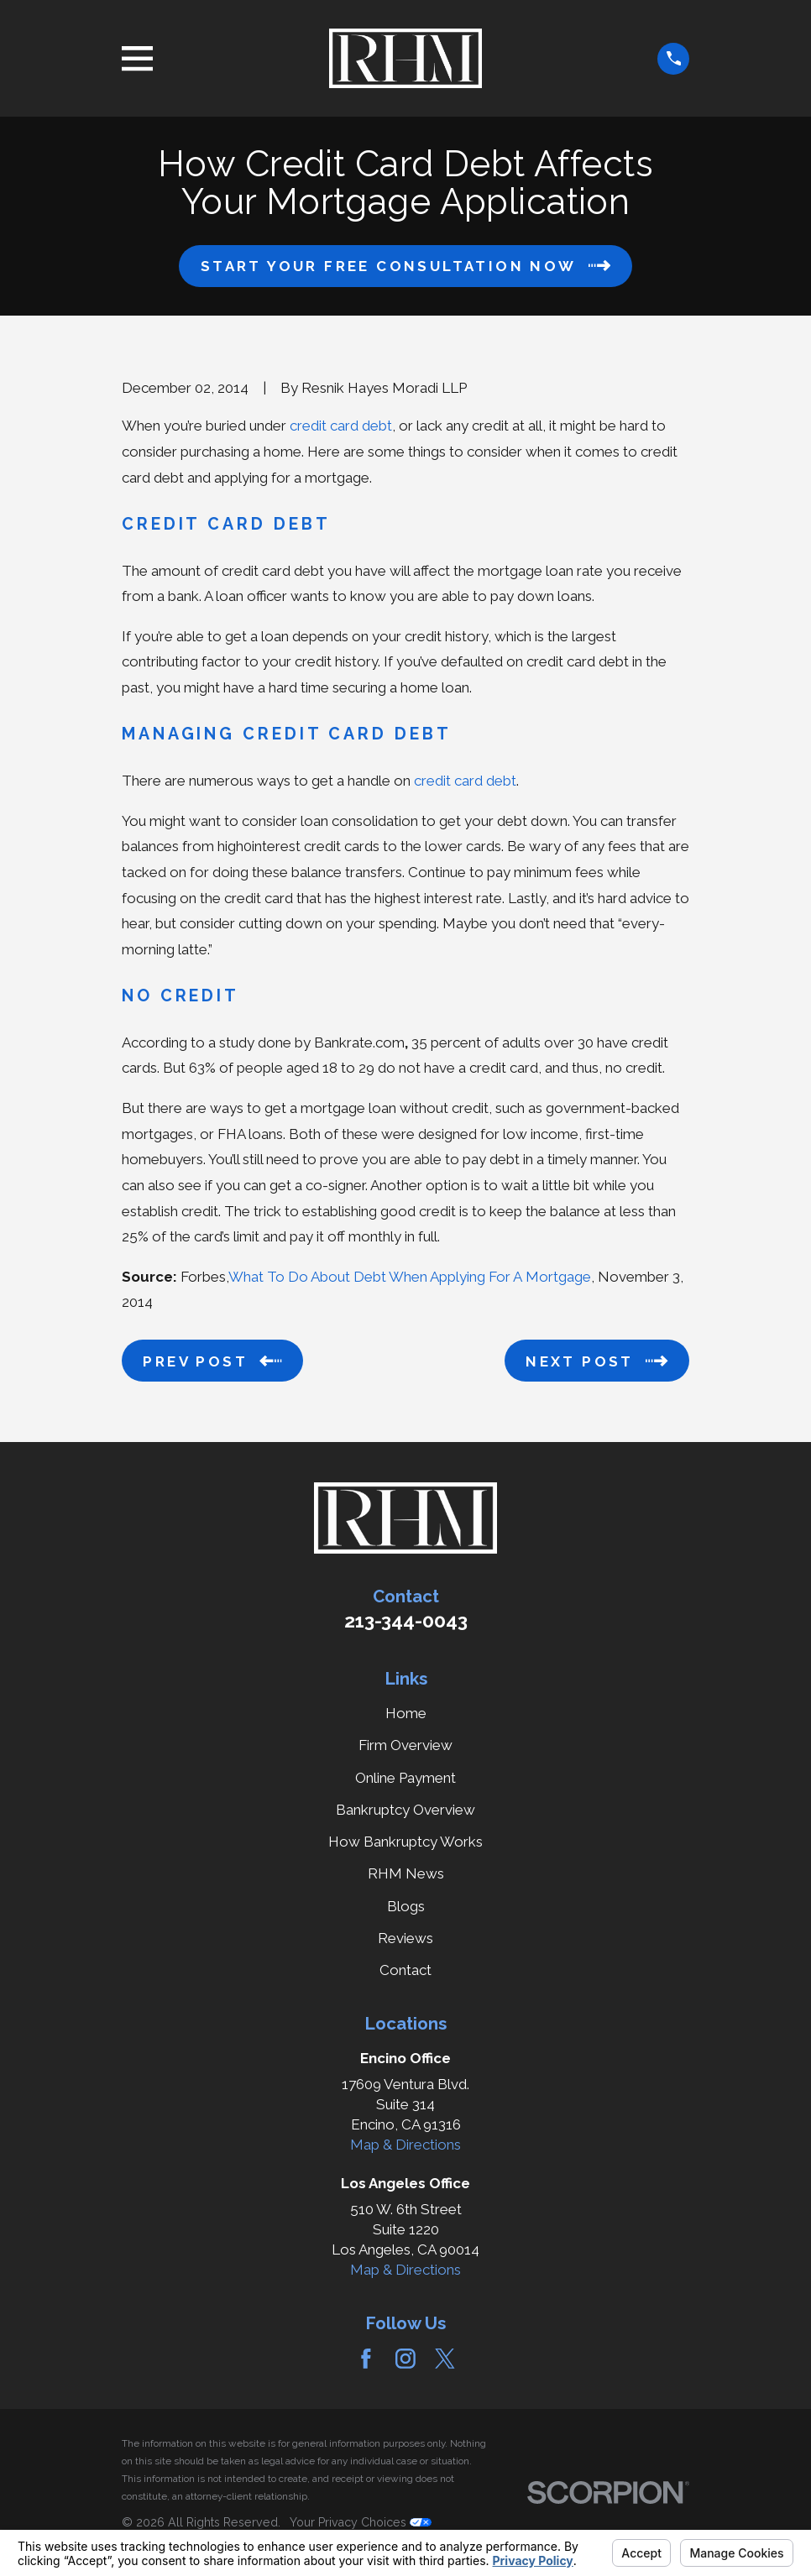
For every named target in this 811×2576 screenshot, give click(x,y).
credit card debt (341, 425)
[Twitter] (445, 2359)
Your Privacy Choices (361, 2522)
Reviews (405, 1938)
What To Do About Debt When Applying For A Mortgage (409, 1276)
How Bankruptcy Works (405, 1841)
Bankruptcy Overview (405, 1809)
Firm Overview (405, 1745)
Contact (405, 1970)
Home (405, 1713)
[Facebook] (366, 2359)
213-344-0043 (406, 1621)
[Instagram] (405, 2359)
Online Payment (405, 1777)
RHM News (406, 1873)
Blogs (406, 1906)
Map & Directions (405, 2144)
